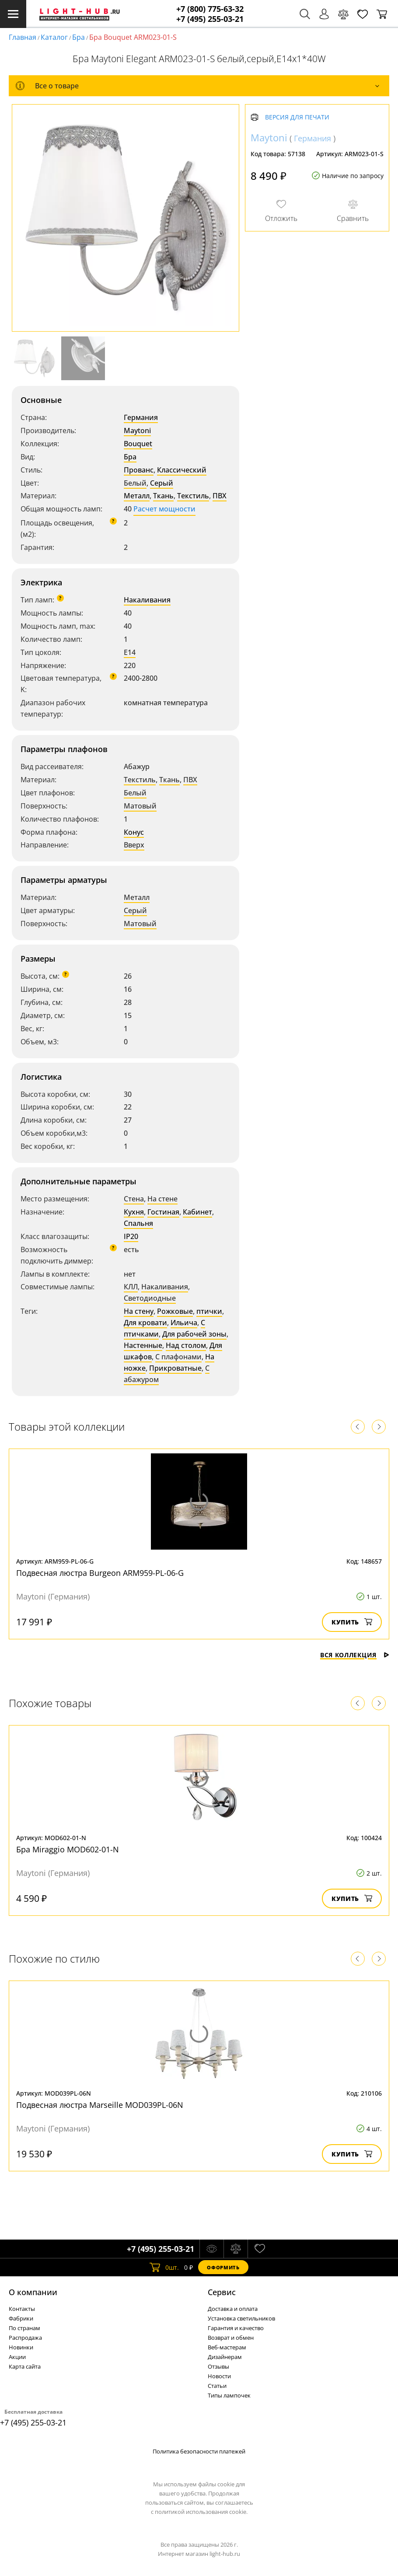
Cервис (222, 2292)
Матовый (140, 806)
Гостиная (163, 1212)
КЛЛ (131, 1287)
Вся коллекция (354, 1655)
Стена (134, 1199)
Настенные (143, 1345)
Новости (219, 2376)
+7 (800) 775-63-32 (210, 9)
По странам (24, 2328)
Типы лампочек (229, 2395)
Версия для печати (297, 117)
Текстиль (193, 495)
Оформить (223, 2267)
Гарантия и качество (236, 2328)
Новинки (21, 2347)
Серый (161, 483)
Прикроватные (175, 1368)
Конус (134, 832)
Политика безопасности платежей (199, 2451)
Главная (22, 37)
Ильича (184, 1322)
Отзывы (218, 2366)
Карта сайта (25, 2366)
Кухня (134, 1212)
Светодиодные (150, 1298)
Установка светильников (241, 2318)
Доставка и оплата (233, 2309)
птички (209, 1311)
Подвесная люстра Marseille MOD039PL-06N (99, 2105)
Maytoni (137, 430)
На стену (139, 1311)
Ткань (163, 495)
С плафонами (178, 1357)
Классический (181, 470)
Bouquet (138, 443)
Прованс (139, 470)
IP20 (131, 1236)
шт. (164, 2267)
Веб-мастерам (227, 2347)
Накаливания (147, 600)
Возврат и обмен (231, 2338)
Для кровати (145, 1322)
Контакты (22, 2309)
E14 (130, 652)
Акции (17, 2357)
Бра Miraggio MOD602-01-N (67, 1849)
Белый (135, 483)
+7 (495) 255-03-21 (210, 19)
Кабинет (197, 1212)
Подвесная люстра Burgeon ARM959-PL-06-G (100, 1573)
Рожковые (175, 1311)
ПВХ (220, 495)
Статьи (217, 2386)
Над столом (186, 1345)
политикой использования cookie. (201, 2512)
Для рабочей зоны (194, 1334)
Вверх (134, 845)
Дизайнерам (225, 2357)
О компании (33, 2292)
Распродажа (25, 2338)
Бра (78, 37)
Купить (352, 1622)
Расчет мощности (164, 509)
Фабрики (21, 2318)
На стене (162, 1199)
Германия (141, 417)
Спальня (138, 1223)
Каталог (54, 37)
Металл (137, 495)
